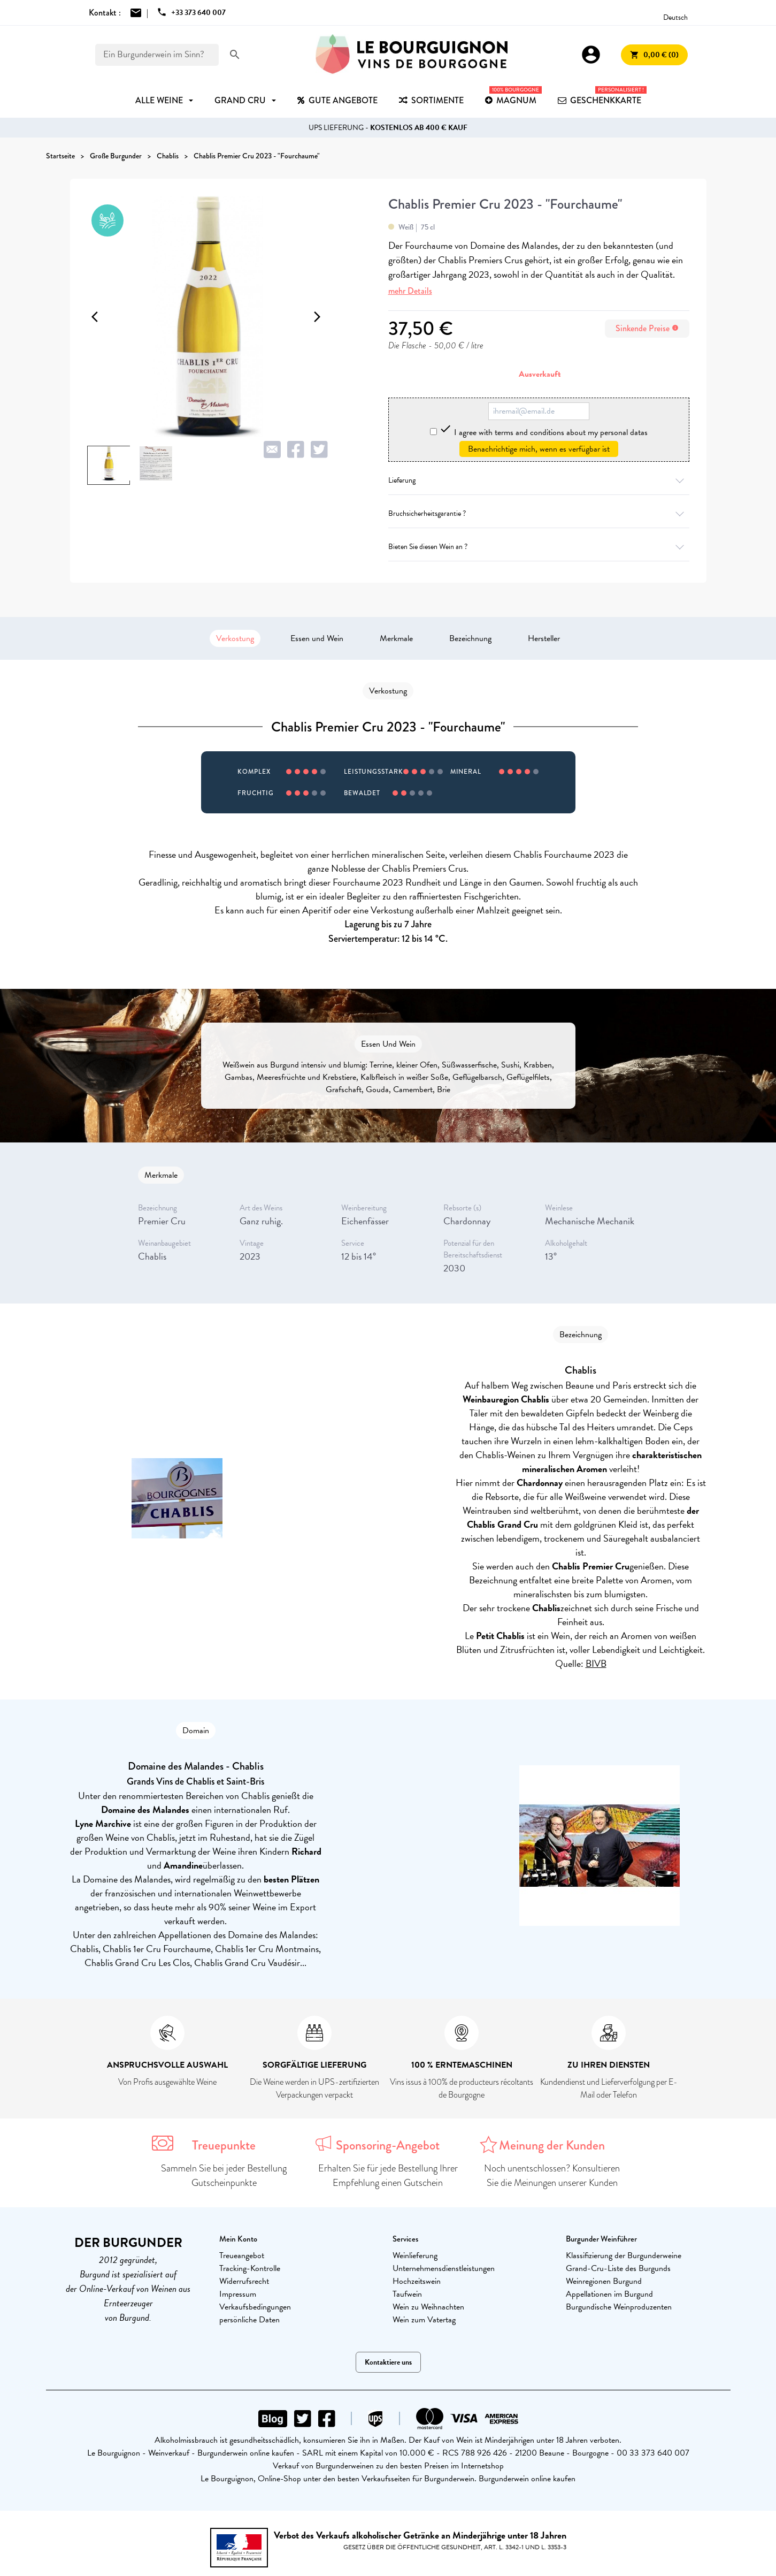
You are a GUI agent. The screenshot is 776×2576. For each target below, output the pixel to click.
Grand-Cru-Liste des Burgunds (618, 2268)
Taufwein (407, 2294)
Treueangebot (241, 2255)
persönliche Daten (249, 2319)
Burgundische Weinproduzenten (619, 2306)
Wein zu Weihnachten (428, 2306)
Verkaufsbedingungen (255, 2306)
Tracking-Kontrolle (249, 2268)
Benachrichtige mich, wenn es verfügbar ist (539, 449)
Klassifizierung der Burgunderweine (623, 2255)
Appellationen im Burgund (609, 2294)
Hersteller (544, 638)
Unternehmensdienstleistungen (444, 2268)
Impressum (237, 2294)
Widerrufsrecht (244, 2281)
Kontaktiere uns (388, 2362)
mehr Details (410, 291)
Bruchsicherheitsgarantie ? (538, 513)
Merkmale (396, 638)
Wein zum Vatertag (424, 2319)
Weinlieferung (415, 2255)
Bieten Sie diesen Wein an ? (538, 546)
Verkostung (235, 638)
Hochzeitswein (417, 2281)
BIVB (596, 1663)
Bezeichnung (470, 638)
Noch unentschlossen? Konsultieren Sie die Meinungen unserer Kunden (552, 2175)
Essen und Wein (316, 638)
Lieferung (538, 480)
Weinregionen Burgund (604, 2281)
